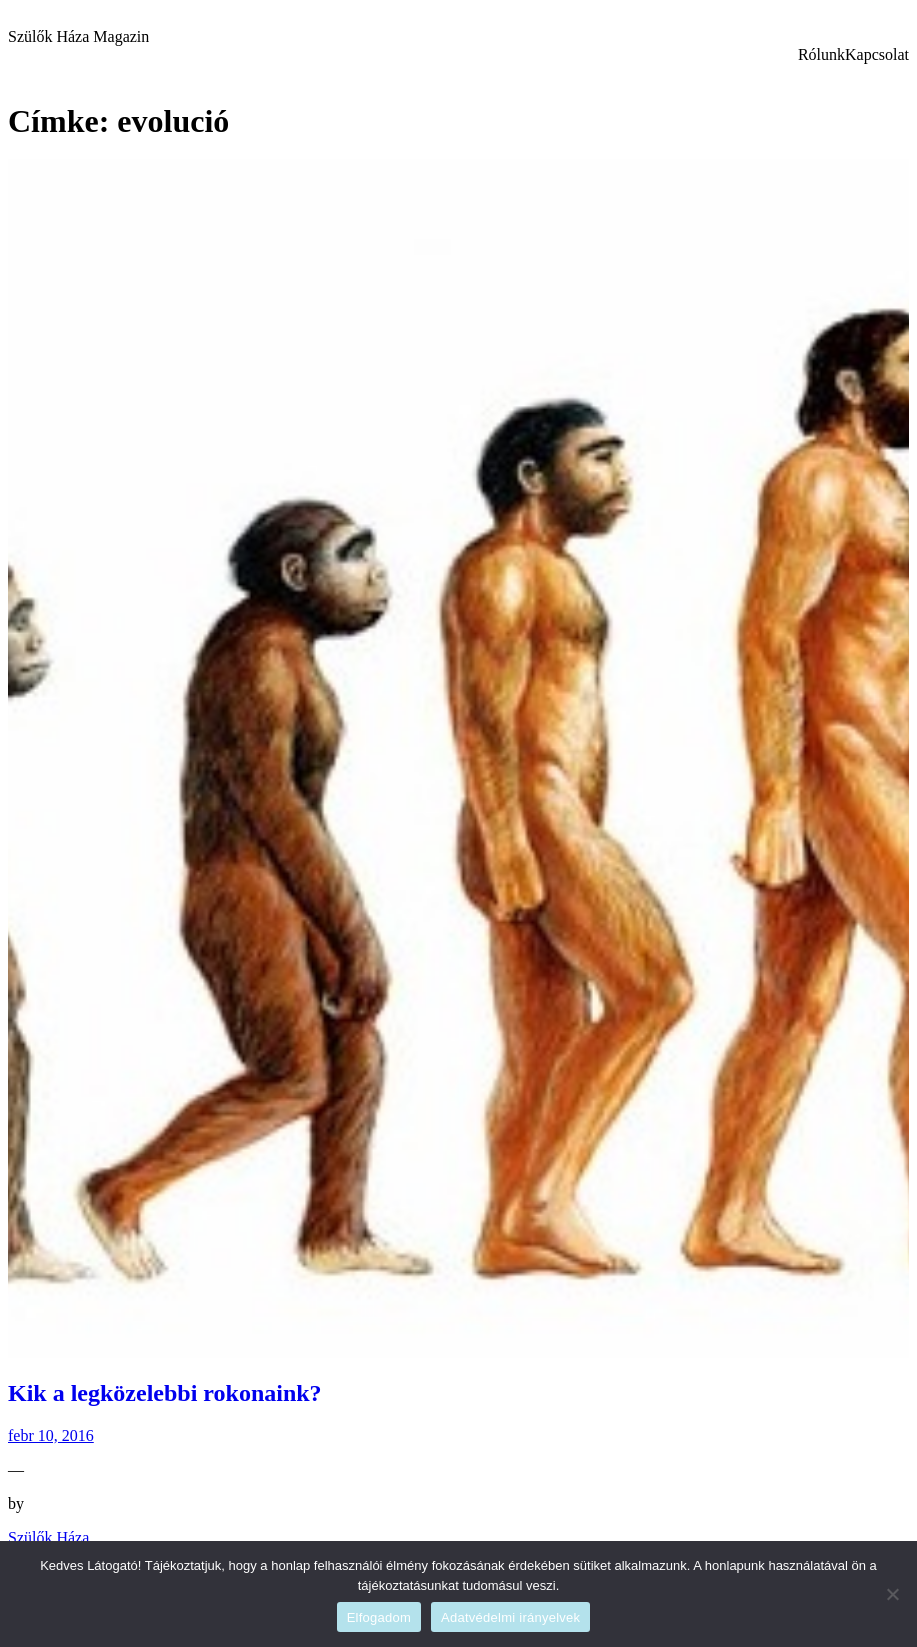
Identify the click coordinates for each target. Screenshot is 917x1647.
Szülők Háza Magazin (78, 36)
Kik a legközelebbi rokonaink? (165, 1393)
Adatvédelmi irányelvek (510, 1617)
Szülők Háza (48, 1537)
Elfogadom (379, 1617)
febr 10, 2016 (51, 1435)
